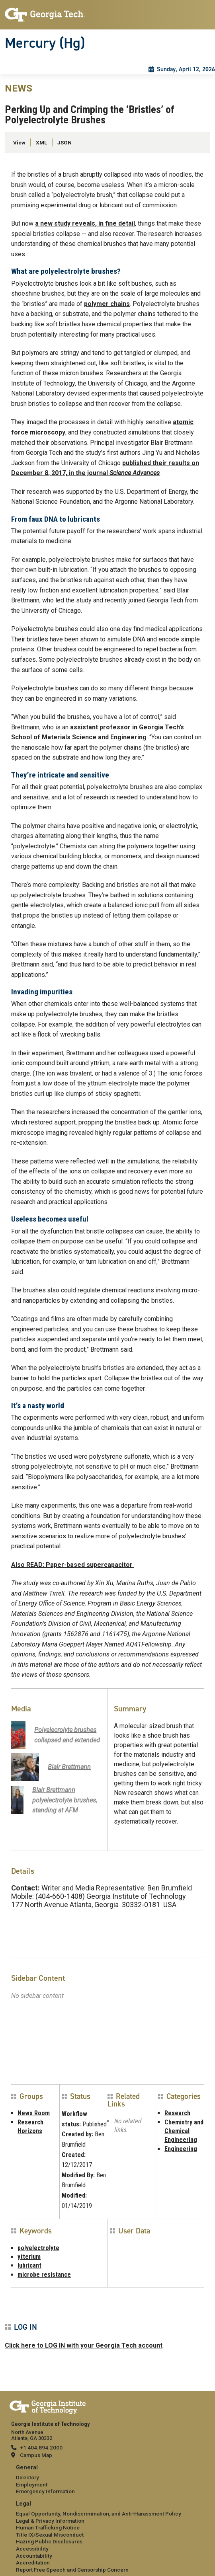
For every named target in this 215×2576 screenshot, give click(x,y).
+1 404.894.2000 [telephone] (41, 2447)
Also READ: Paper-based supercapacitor (72, 1565)
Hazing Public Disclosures (49, 2541)
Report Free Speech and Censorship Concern (72, 2569)
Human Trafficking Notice (48, 2527)
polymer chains (107, 304)
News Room (34, 2113)
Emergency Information (45, 2491)
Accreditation (33, 2562)
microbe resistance (44, 2274)
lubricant (29, 2265)
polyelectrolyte (38, 2248)
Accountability (34, 2556)
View (19, 142)
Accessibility (32, 2548)
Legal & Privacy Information (50, 2521)
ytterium (29, 2256)
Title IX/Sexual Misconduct (50, 2534)
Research (177, 2113)
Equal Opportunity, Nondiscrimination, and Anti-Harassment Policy (98, 2513)
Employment (31, 2484)
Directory (27, 2477)
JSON (64, 142)
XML (41, 142)
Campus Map (36, 2455)
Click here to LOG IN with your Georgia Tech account (83, 2345)
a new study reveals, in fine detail (85, 223)
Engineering (180, 2149)
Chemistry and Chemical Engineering (183, 2131)
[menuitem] (107, 2480)
